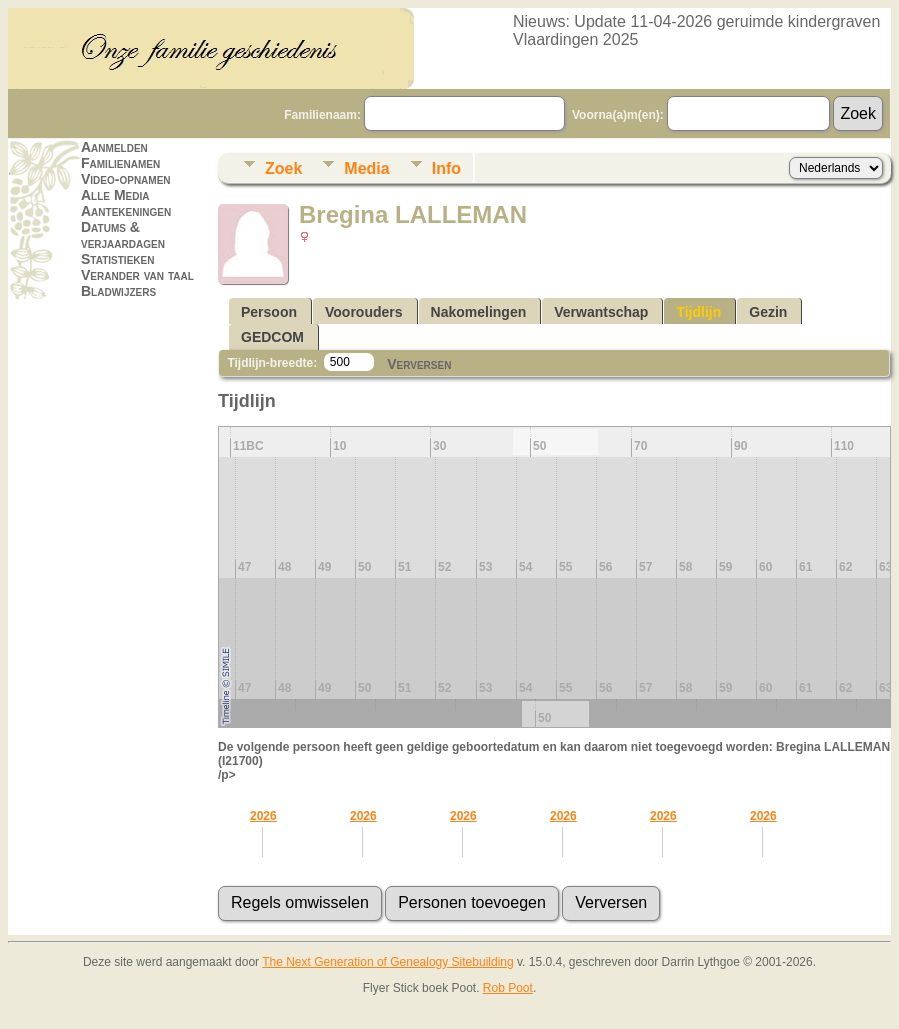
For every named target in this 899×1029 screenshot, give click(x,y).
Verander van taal (137, 275)
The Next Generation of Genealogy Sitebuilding (388, 962)
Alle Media (115, 195)
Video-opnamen (126, 179)
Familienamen (120, 163)
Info (446, 168)
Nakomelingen (479, 312)
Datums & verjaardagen (123, 235)
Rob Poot (508, 988)
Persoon (269, 312)
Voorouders (364, 312)
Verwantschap (601, 312)
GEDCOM (272, 337)
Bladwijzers (118, 291)
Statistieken (117, 259)
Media (366, 168)
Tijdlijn (698, 312)
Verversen (419, 364)
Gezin (768, 312)
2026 (263, 816)
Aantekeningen (126, 211)
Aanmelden (114, 147)
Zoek (283, 168)
